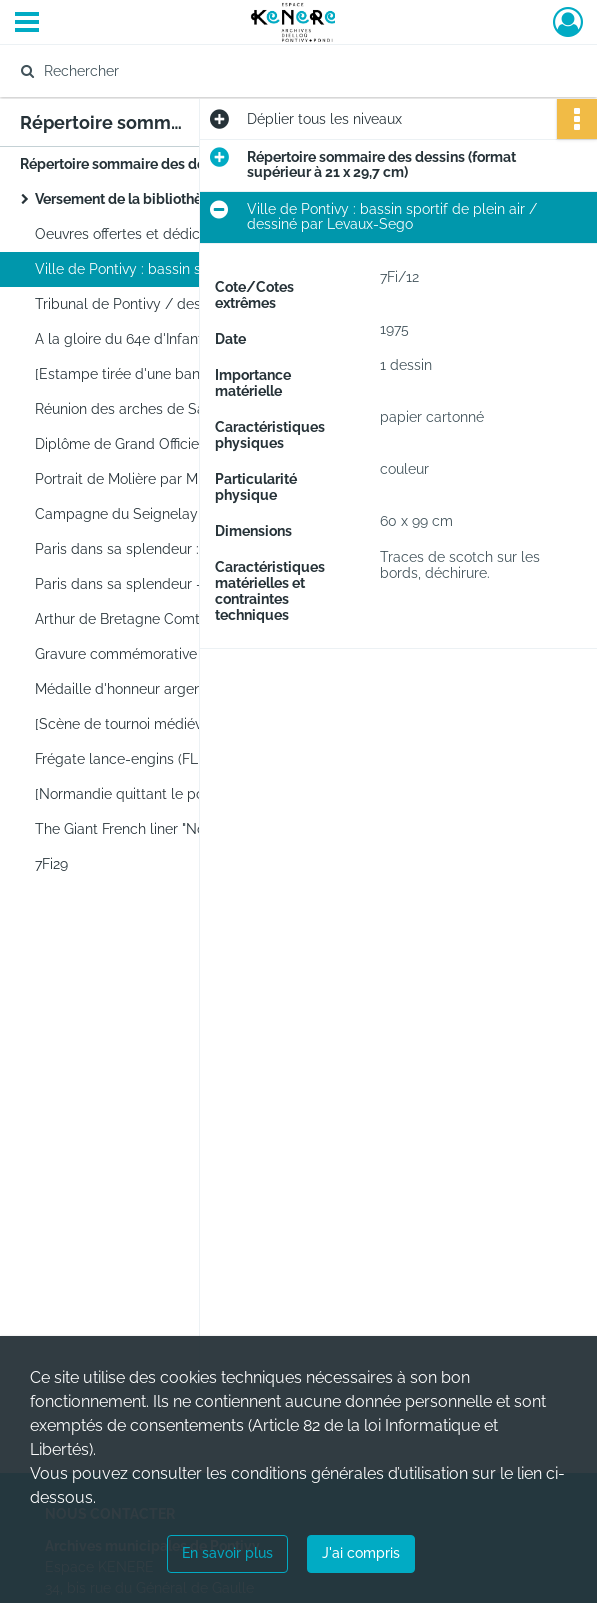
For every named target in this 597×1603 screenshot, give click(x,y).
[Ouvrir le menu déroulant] (27, 24)
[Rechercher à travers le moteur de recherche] (280, 71)
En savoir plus (227, 1553)
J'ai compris (361, 1553)
